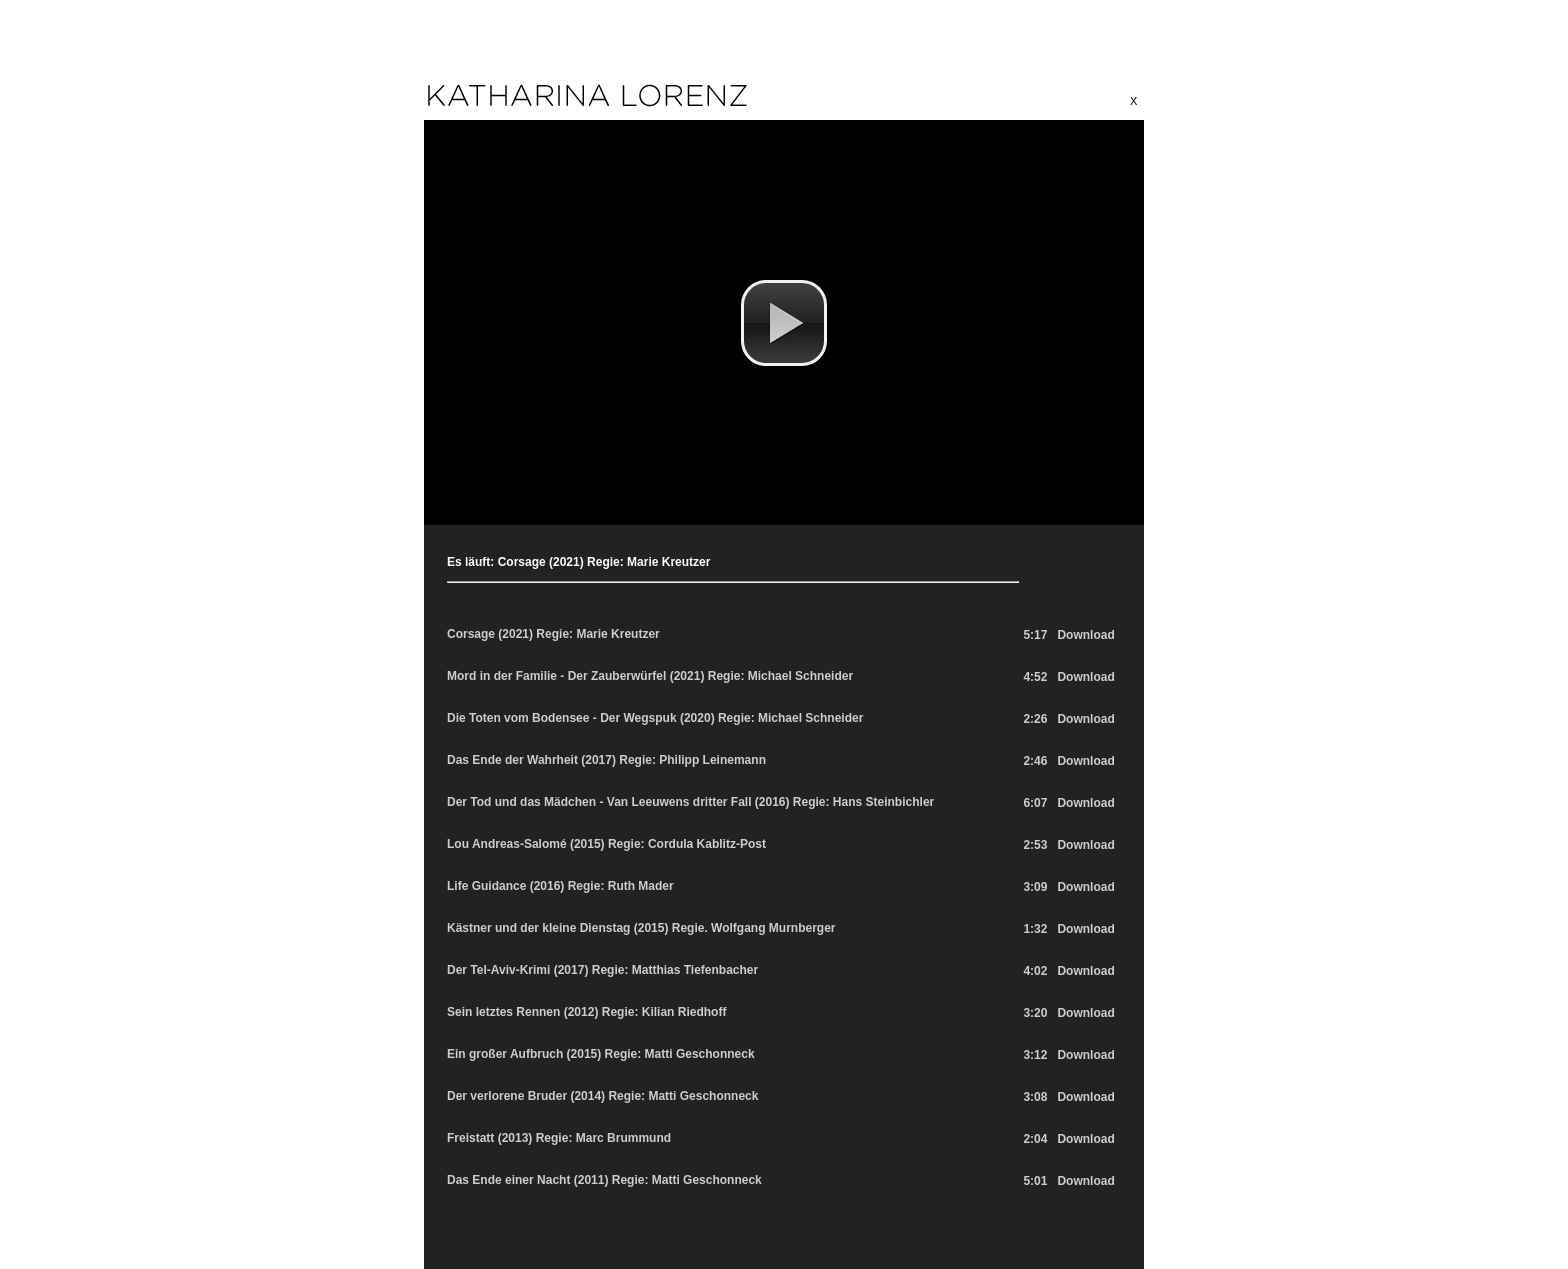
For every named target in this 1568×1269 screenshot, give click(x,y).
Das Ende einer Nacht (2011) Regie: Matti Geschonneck (604, 1180)
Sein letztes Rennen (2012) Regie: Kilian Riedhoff (586, 1012)
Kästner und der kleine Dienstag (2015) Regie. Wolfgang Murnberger (641, 928)
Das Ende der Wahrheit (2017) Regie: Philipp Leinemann (606, 760)
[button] (784, 323)
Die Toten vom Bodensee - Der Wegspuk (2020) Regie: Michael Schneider (655, 718)
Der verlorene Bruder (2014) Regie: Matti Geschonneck (602, 1096)
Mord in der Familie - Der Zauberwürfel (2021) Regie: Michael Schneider (650, 676)
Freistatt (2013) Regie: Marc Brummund (559, 1138)
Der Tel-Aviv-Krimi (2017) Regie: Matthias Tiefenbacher (602, 970)
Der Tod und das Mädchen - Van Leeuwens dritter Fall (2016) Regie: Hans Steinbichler (690, 802)
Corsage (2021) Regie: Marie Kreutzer (553, 634)
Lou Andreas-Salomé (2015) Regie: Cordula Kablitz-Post (606, 844)
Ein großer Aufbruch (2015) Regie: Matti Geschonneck (601, 1054)
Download (1085, 635)
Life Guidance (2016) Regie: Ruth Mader (560, 886)
